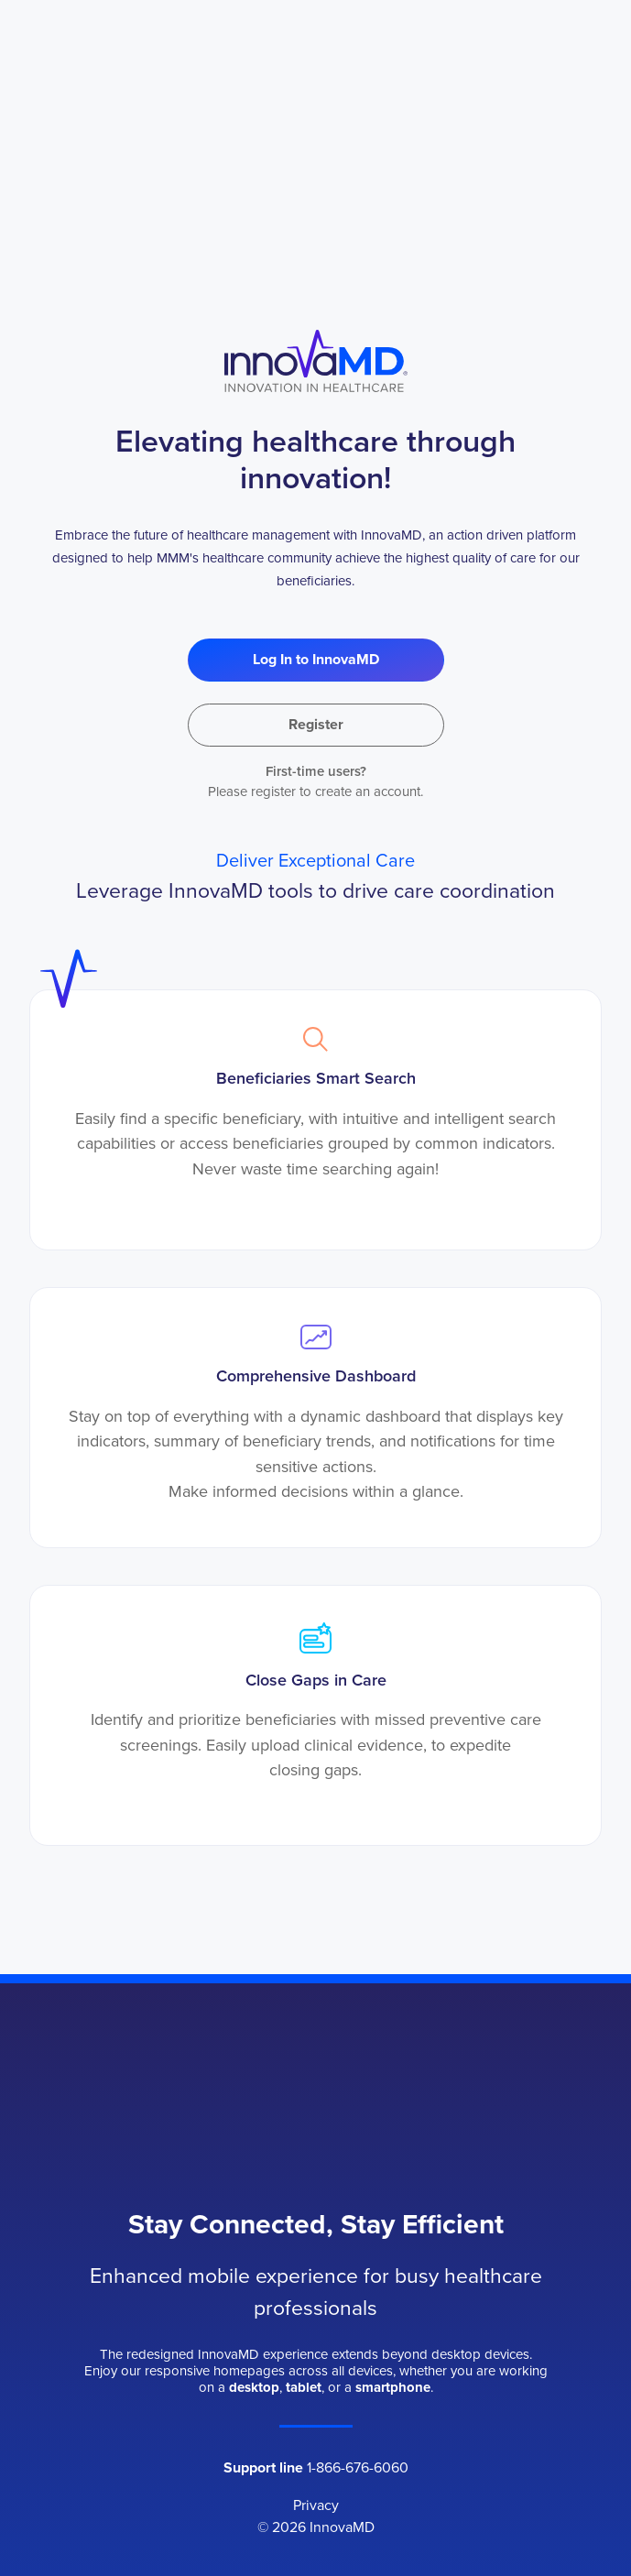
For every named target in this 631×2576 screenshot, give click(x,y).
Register (315, 724)
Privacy (316, 2505)
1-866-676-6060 (357, 2467)
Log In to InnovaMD (316, 659)
